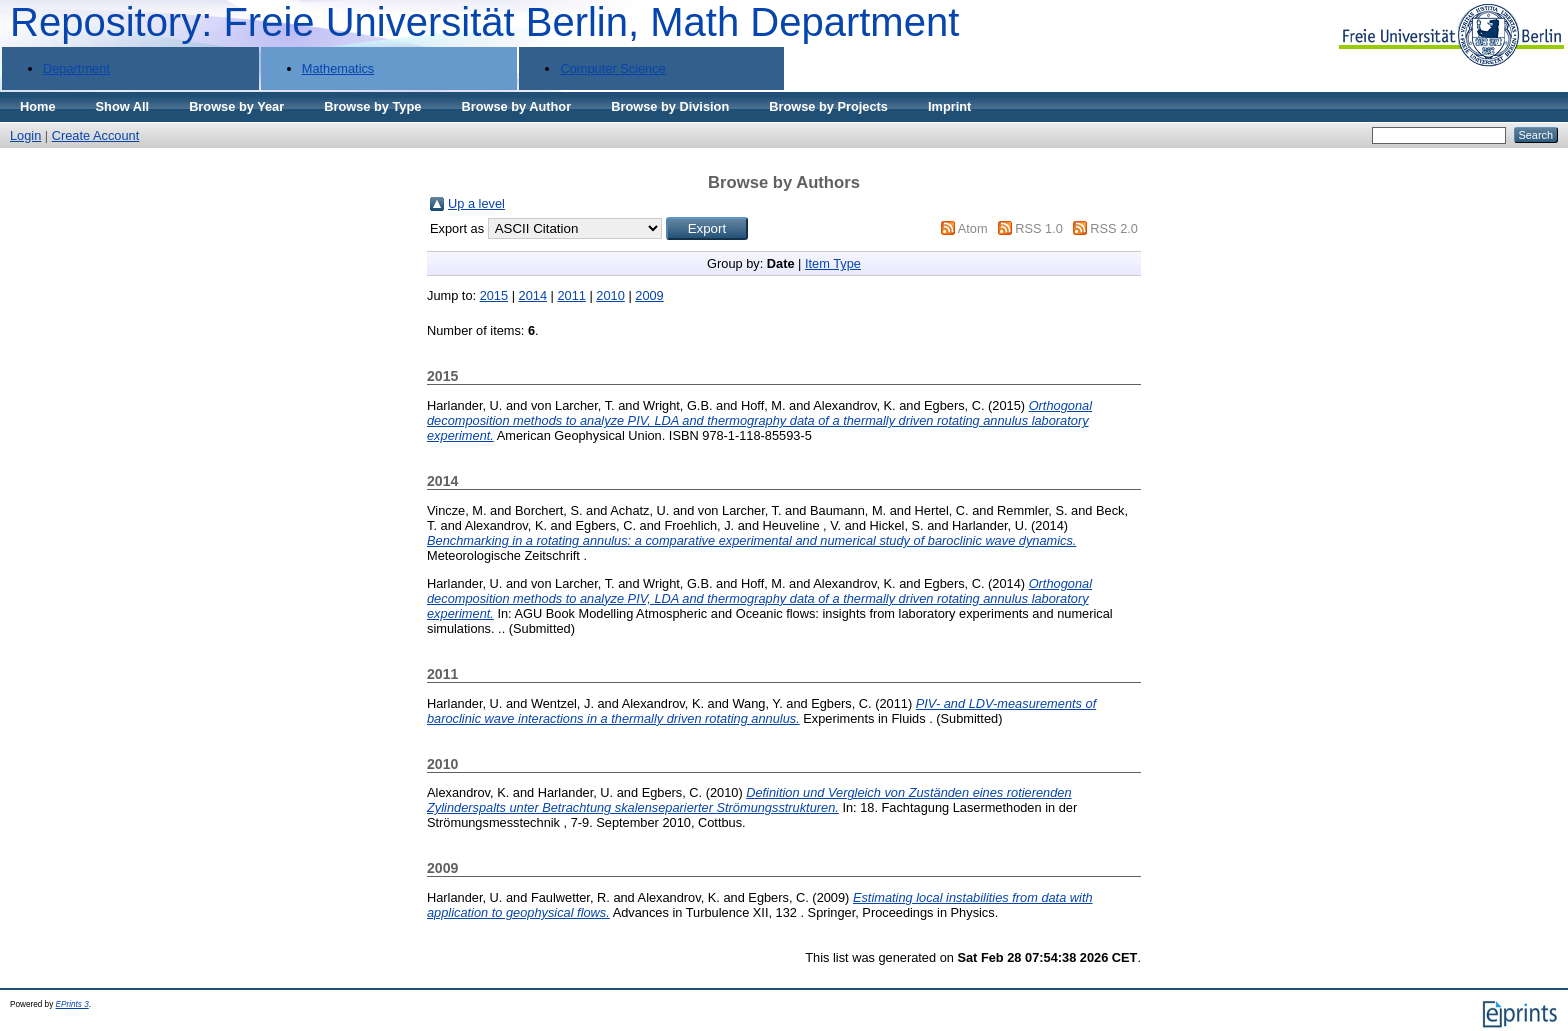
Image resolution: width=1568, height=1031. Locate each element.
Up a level (476, 203)
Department (76, 68)
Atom (973, 228)
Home (38, 106)
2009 (649, 295)
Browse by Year (236, 106)
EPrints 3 (72, 1004)
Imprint (949, 106)
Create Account (96, 135)
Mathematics (338, 68)
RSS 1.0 (1039, 228)
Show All (123, 106)
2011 (571, 295)
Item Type (833, 263)
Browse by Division (670, 106)
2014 (533, 295)
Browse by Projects (828, 106)
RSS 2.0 (1114, 228)
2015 (494, 295)
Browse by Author (516, 106)
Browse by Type (372, 106)
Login (25, 135)
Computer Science (612, 68)
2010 (610, 295)
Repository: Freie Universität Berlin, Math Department (484, 22)
